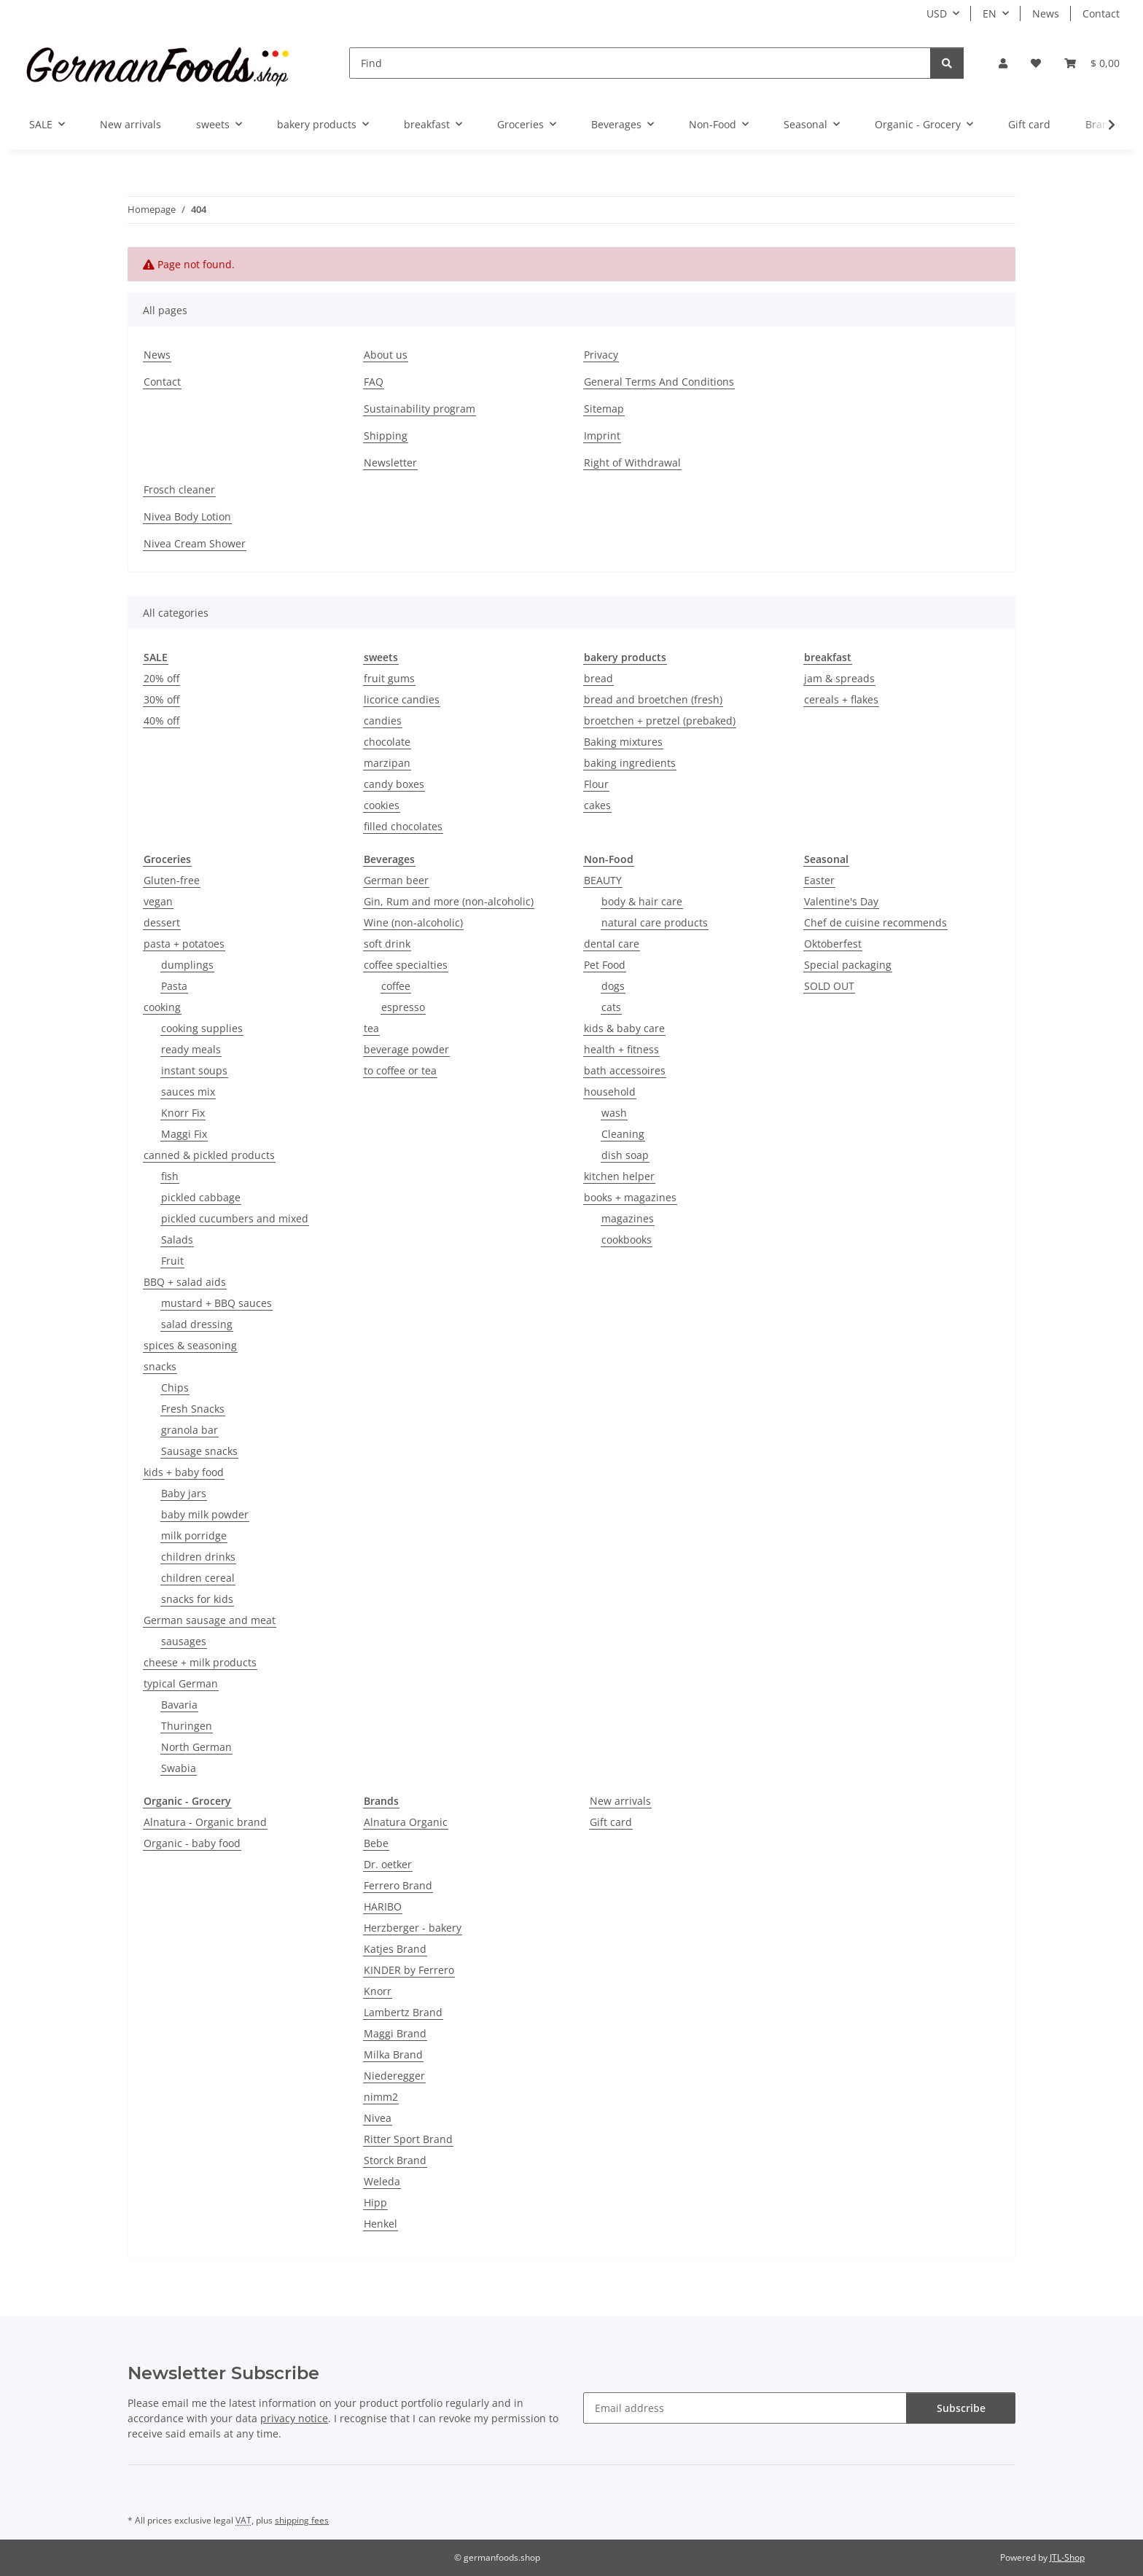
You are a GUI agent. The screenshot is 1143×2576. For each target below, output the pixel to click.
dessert (162, 922)
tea (371, 1028)
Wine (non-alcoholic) (413, 922)
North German (196, 1747)
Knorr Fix (183, 1113)
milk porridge (194, 1535)
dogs (613, 986)
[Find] (640, 63)
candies (383, 720)
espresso (403, 1007)
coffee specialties (406, 965)
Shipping (385, 435)
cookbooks (626, 1239)
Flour (596, 784)
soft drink (387, 944)
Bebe (376, 1843)
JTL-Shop (1067, 2557)
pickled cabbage (201, 1197)
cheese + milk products (200, 1662)
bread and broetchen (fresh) (653, 699)
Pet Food (604, 965)
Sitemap (604, 408)
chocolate (387, 742)
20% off (161, 678)
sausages (183, 1641)
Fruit (172, 1261)
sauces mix (188, 1091)
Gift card (611, 1822)
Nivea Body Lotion (187, 516)
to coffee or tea (400, 1070)
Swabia (178, 1768)
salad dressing (197, 1324)
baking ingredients (630, 763)
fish (170, 1176)
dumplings (187, 965)
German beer (396, 880)
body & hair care (641, 901)
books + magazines (630, 1197)
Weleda (382, 2181)
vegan (158, 901)
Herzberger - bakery (412, 1928)
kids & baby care (624, 1028)
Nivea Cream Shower (195, 543)
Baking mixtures (623, 742)
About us (385, 355)
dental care (611, 944)
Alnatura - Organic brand (205, 1822)
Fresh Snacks (193, 1409)
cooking (162, 1007)
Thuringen (186, 1726)
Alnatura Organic (406, 1822)
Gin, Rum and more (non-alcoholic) (449, 901)
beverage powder (406, 1049)
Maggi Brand (395, 2033)
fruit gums (389, 678)
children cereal (198, 1578)
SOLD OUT (829, 986)
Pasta (174, 986)
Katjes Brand (395, 1949)
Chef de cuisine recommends (875, 922)
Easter (819, 880)
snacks (160, 1366)
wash (614, 1113)
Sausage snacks (199, 1451)
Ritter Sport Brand (408, 2139)
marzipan (387, 763)
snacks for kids (197, 1599)
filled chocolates (403, 826)
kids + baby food (184, 1472)
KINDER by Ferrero (409, 1970)
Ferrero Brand (398, 1885)
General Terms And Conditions (659, 382)
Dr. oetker (388, 1864)
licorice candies (402, 699)
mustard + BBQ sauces (216, 1303)
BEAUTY (603, 880)
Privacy (601, 355)
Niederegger (394, 2076)
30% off (161, 699)
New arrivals (620, 1801)
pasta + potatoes (184, 944)
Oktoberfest (833, 944)
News (1045, 13)
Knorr (377, 1991)
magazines (627, 1218)
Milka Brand (393, 2054)
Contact (1101, 13)
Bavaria (179, 1705)
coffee (395, 986)
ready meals (191, 1049)
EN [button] (989, 13)
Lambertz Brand (403, 2012)
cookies (381, 805)
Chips (175, 1387)
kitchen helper (619, 1176)
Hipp (375, 2202)
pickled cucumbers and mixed (234, 1218)
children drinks (198, 1557)
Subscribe (961, 2408)
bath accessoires (625, 1070)
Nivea (377, 2118)
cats (611, 1007)
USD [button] (937, 13)
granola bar (189, 1430)
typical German (181, 1683)
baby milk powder (205, 1514)
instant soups (194, 1070)
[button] (1003, 63)
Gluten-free (172, 880)
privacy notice (294, 2418)
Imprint (602, 435)
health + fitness (621, 1049)
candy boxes (394, 784)
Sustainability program (419, 408)
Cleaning (622, 1134)
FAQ (373, 382)
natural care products (654, 922)
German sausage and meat (210, 1620)
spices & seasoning (190, 1345)
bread (598, 678)
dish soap (625, 1155)
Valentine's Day (841, 901)
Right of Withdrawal (632, 462)
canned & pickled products (209, 1155)
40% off (161, 720)
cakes (597, 805)
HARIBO (383, 1906)
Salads (177, 1239)
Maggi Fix (184, 1134)
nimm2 (381, 2097)
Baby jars (183, 1493)
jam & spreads (839, 678)
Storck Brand (395, 2160)
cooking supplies (202, 1028)
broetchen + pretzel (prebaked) (660, 720)
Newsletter (390, 462)
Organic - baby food (192, 1843)
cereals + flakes (841, 699)
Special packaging (848, 965)
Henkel (380, 2223)
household (610, 1091)
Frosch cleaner (179, 489)
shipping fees (302, 2520)
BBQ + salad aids (185, 1282)
